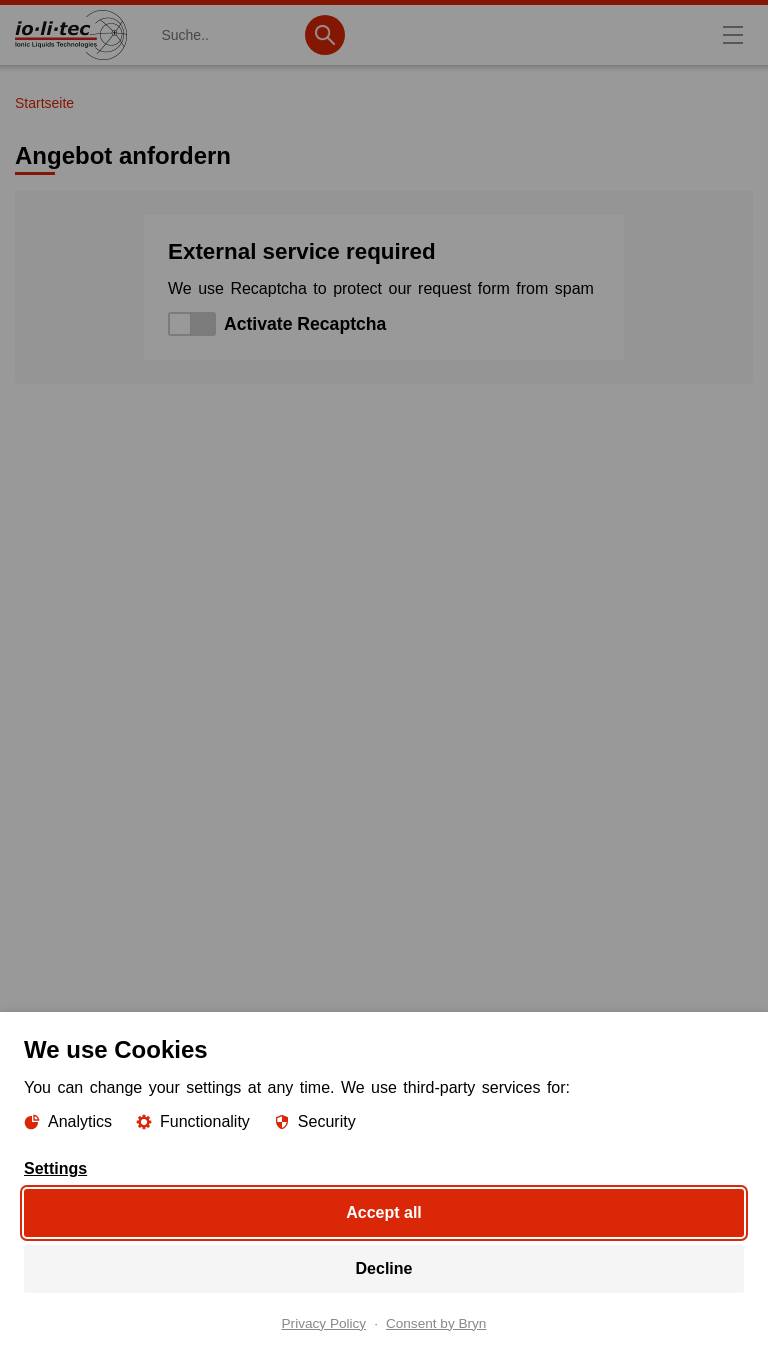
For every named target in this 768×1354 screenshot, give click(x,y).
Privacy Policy (324, 1323)
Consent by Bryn (436, 1323)
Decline (384, 1267)
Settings (55, 1168)
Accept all (384, 1211)
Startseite (44, 103)
